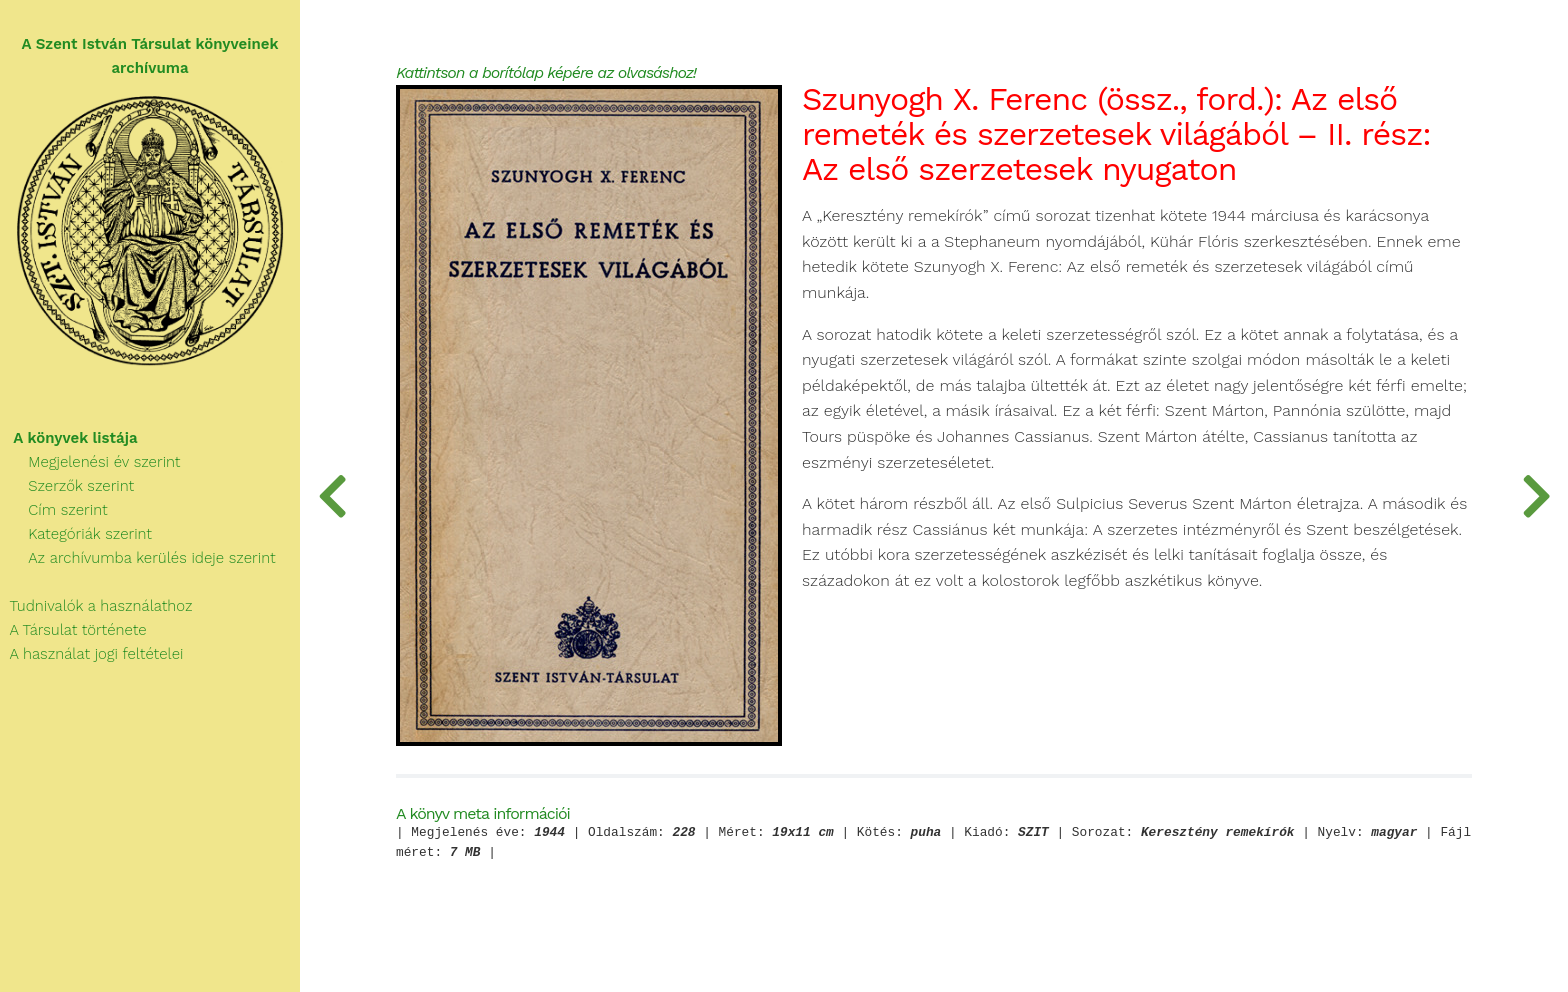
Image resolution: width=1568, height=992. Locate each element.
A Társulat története (73, 630)
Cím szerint (54, 510)
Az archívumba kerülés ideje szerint (138, 558)
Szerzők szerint (67, 486)
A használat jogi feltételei (91, 654)
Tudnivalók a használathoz (96, 606)
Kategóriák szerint (76, 534)
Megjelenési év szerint (90, 462)
